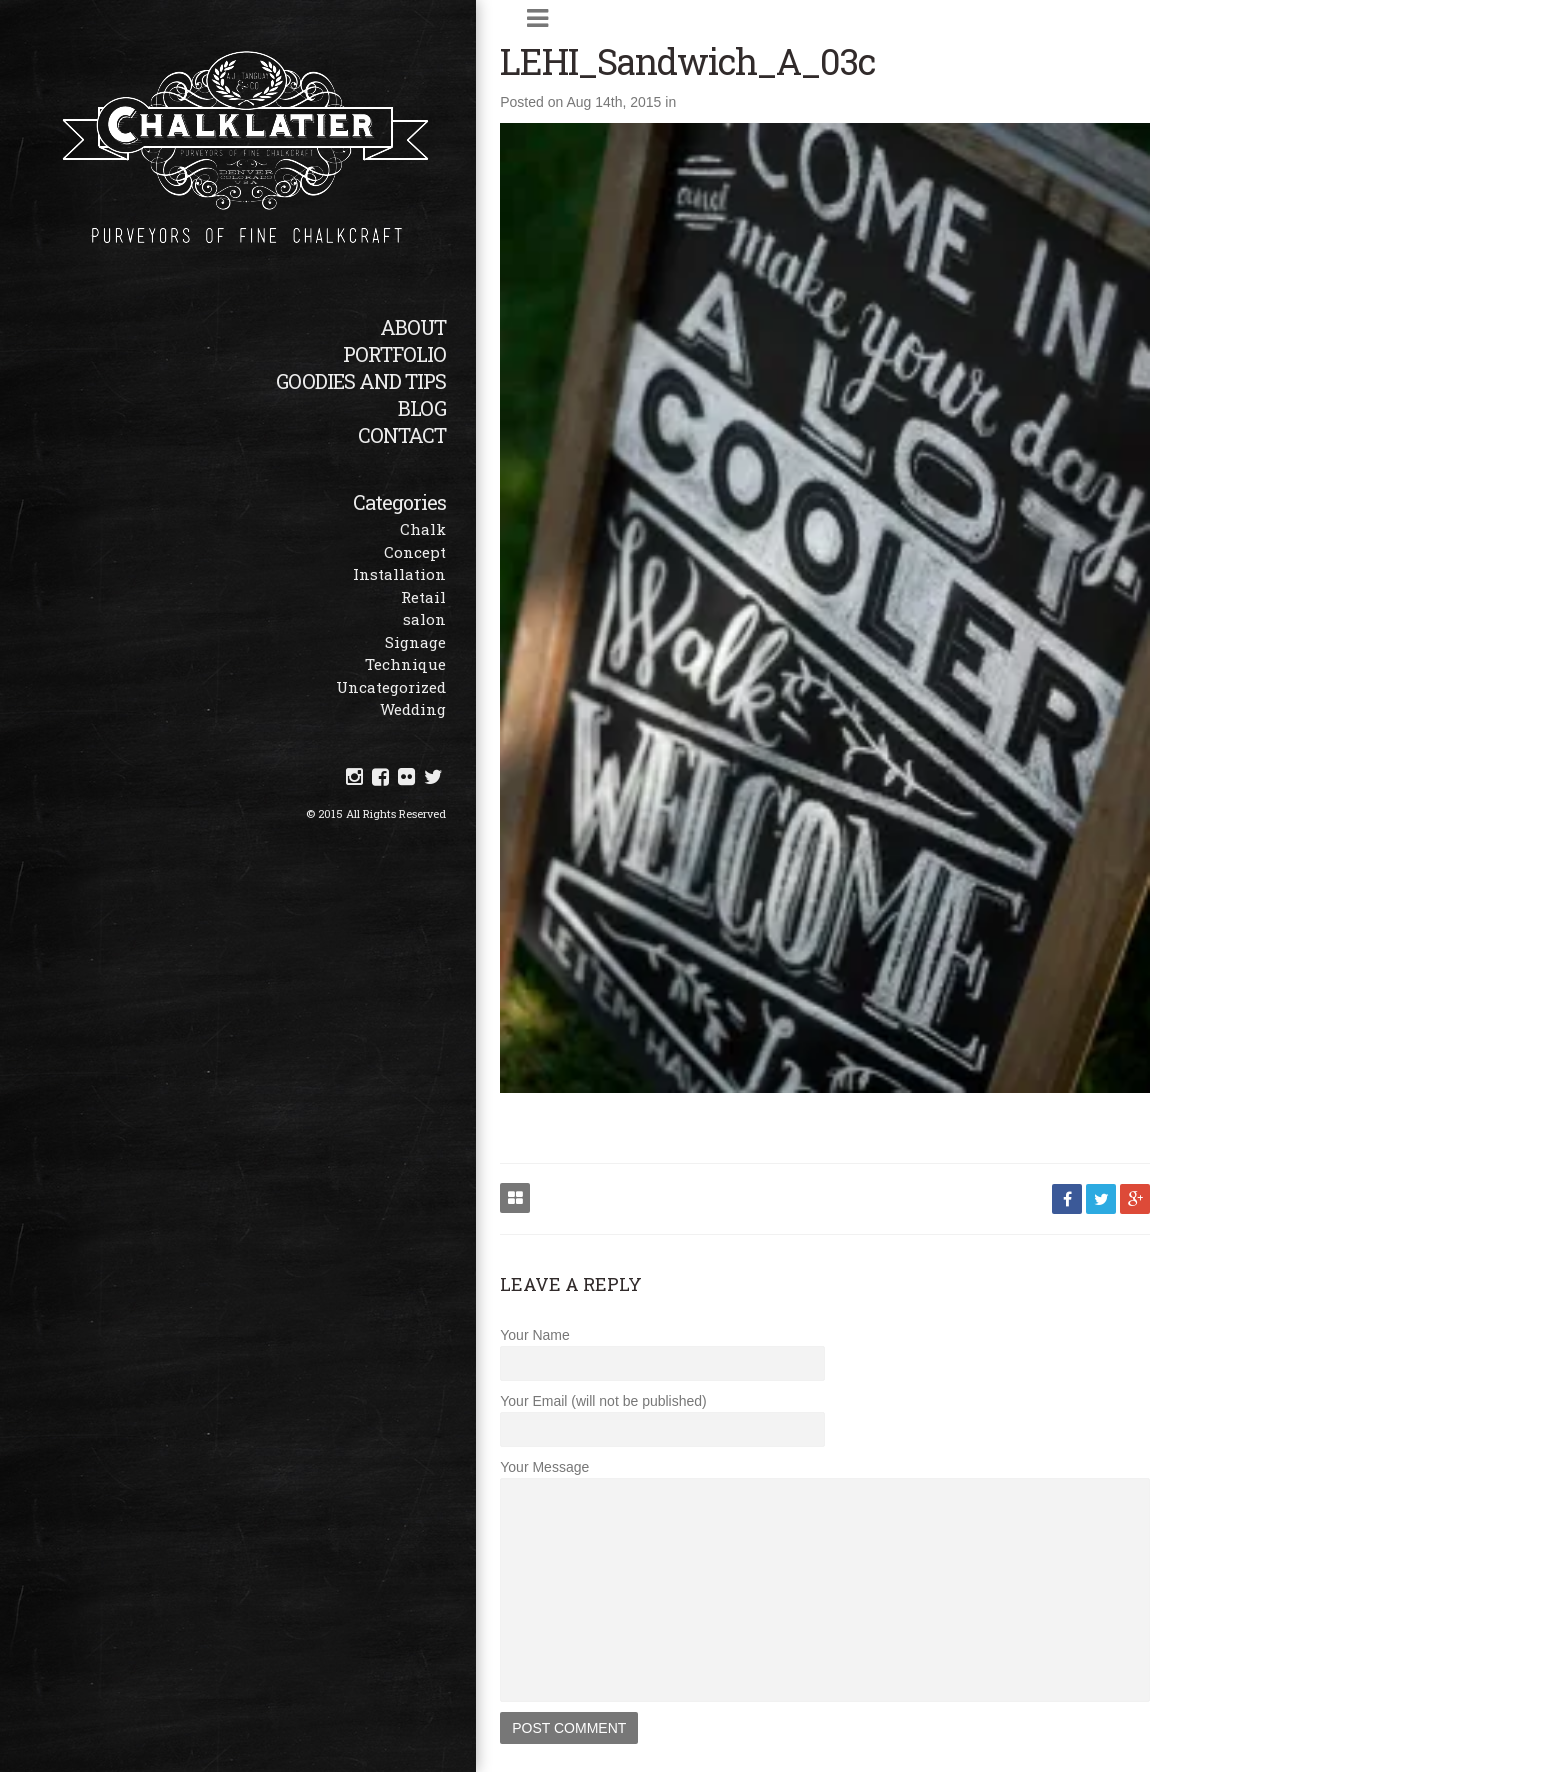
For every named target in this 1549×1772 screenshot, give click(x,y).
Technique (440, 664)
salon (459, 619)
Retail (458, 597)
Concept (450, 552)
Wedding (448, 709)
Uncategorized (426, 687)
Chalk (458, 529)
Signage (450, 642)
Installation (434, 574)
